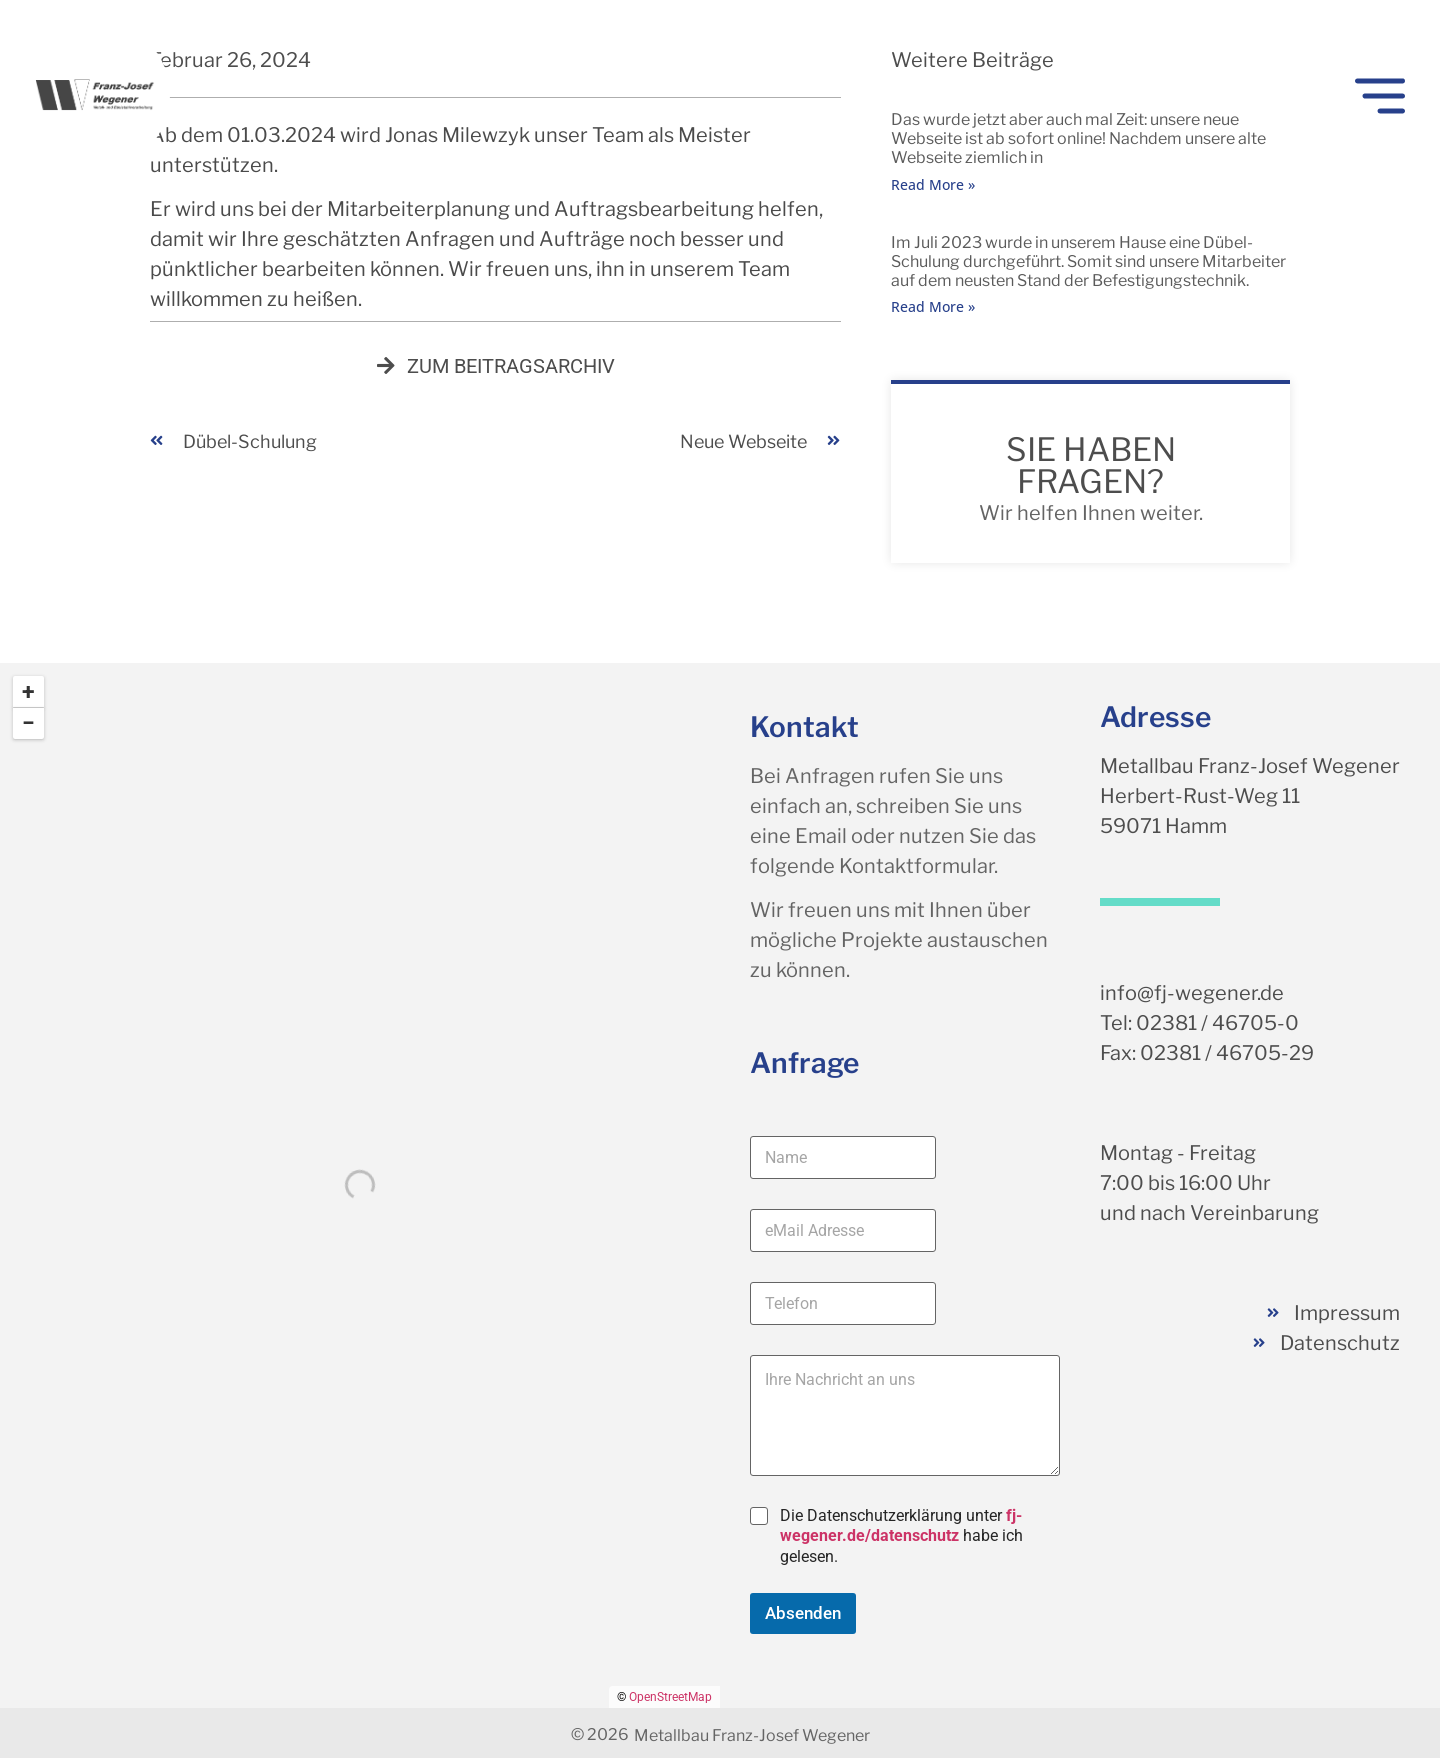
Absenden (803, 1613)
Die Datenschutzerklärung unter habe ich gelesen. (901, 1536)
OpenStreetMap (670, 1697)
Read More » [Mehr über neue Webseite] (933, 184)
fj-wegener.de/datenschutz (901, 1526)
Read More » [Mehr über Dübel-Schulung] (933, 306)
